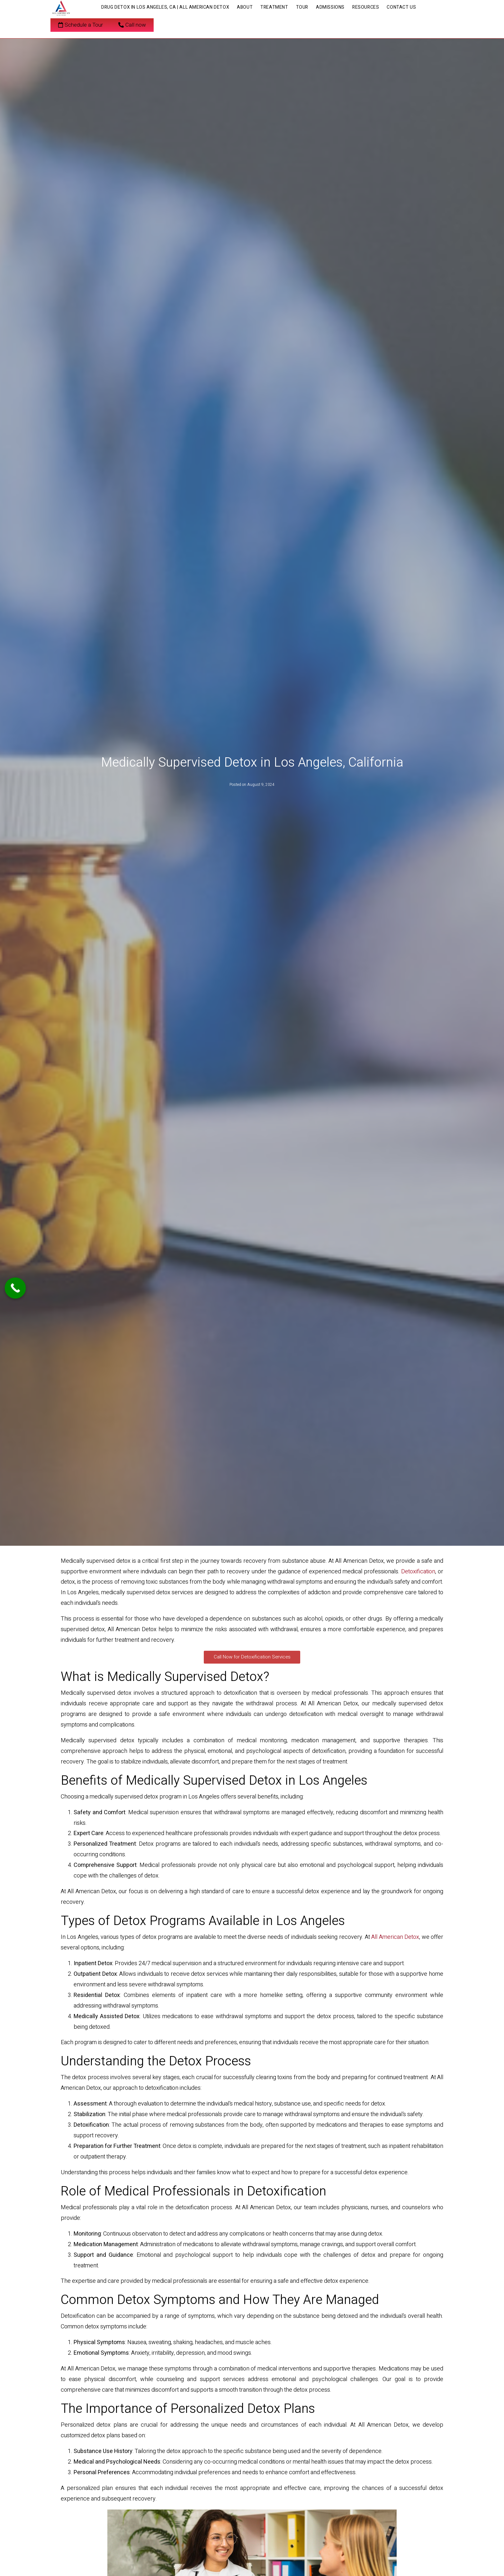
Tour (302, 7)
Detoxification (418, 1571)
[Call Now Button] (15, 1287)
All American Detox (395, 1937)
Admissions (330, 7)
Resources (365, 7)
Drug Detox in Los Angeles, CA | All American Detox (165, 7)
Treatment (274, 7)
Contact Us (401, 7)
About (245, 7)
